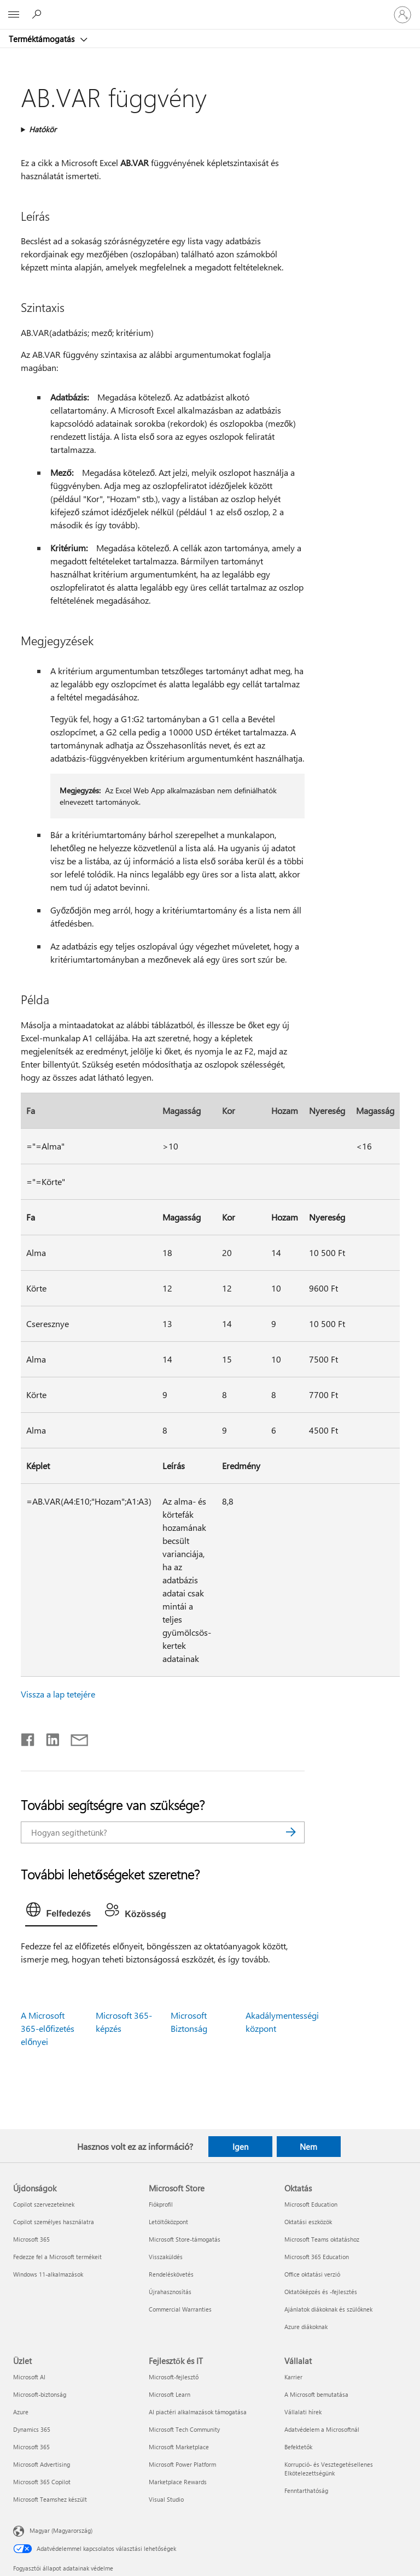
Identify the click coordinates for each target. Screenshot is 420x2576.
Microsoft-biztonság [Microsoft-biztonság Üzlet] (39, 2394)
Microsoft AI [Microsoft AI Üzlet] (29, 2377)
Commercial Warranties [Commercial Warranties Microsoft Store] (180, 2309)
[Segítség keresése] (38, 14)
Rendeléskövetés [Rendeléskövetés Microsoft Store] (171, 2274)
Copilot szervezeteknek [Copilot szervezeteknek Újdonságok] (43, 2204)
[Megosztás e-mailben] (74, 1737)
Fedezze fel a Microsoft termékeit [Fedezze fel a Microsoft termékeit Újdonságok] (57, 2257)
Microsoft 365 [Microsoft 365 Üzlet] (31, 2447)
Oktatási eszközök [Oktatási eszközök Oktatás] (308, 2222)
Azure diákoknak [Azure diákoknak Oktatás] (306, 2326)
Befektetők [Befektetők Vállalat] (298, 2447)
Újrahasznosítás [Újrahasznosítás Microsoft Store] (170, 2292)
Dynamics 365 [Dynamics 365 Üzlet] (31, 2429)
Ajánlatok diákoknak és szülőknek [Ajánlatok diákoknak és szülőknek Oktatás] (328, 2309)
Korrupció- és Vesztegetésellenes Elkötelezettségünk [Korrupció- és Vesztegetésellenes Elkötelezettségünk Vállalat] (328, 2468)
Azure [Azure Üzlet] (20, 2412)
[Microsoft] (209, 8)
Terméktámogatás (43, 38)
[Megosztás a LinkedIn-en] (48, 1737)
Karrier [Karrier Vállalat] (293, 2377)
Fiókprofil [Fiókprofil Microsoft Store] (161, 2204)
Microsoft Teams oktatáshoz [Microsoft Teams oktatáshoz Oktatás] (321, 2239)
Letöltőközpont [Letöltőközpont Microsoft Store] (168, 2222)
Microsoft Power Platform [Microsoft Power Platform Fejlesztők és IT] (182, 2464)
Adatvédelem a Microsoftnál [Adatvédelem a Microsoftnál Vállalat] (321, 2429)
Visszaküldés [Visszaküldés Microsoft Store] (166, 2257)
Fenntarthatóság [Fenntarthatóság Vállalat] (306, 2490)
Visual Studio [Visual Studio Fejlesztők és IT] (166, 2499)
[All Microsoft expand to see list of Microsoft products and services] (14, 15)
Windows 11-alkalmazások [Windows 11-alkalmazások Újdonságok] (48, 2274)
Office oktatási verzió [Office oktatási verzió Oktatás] (312, 2274)
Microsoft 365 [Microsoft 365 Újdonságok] (31, 2239)
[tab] (61, 1912)
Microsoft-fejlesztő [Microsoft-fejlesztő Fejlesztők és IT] (174, 2377)
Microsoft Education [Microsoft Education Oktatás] (310, 2204)
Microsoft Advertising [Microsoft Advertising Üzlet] (41, 2464)
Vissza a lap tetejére (58, 1694)
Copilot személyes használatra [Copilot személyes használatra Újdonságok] (53, 2222)
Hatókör (42, 129)
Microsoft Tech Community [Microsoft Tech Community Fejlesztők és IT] (184, 2429)
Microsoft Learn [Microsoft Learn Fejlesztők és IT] (169, 2394)
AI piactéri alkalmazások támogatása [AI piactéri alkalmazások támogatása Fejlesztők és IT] (198, 2412)
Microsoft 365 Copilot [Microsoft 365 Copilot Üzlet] (42, 2482)
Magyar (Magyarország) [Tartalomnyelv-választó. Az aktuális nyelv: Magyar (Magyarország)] (61, 2530)
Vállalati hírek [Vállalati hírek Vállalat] (303, 2412)
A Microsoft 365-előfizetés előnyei (47, 2028)
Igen (240, 2146)
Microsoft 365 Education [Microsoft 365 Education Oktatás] (316, 2257)
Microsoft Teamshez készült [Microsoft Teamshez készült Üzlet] (50, 2499)
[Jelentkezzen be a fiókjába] (402, 15)
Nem (308, 2146)
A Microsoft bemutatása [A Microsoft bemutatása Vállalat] (316, 2394)
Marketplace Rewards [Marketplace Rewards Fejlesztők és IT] (178, 2482)
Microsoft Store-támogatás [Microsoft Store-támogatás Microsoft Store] (184, 2239)
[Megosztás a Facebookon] (28, 1737)
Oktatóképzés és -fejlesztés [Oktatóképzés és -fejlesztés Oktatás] (320, 2292)
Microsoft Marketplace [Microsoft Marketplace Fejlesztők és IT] (179, 2447)
